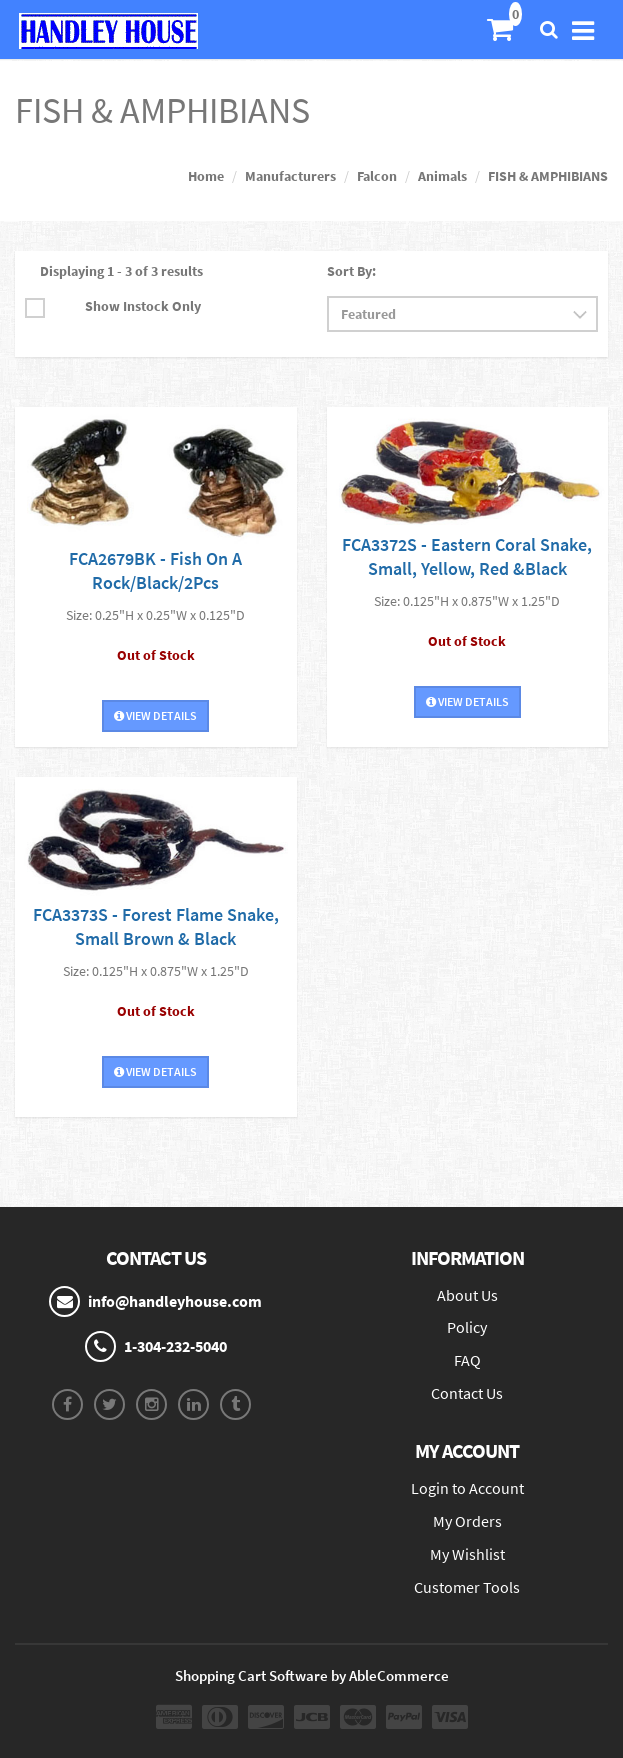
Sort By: (351, 271)
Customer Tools (467, 1587)
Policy (467, 1327)
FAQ (467, 1360)
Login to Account (467, 1488)
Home (206, 176)
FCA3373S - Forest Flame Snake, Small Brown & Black (156, 926)
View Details (155, 715)
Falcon (377, 176)
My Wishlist (467, 1554)
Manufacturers (290, 176)
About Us (467, 1295)
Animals (442, 176)
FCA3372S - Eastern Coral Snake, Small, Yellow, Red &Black (467, 556)
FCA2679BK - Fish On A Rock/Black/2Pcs (155, 570)
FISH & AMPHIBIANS (548, 176)
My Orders (467, 1521)
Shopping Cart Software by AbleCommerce (312, 1675)
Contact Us (467, 1393)
